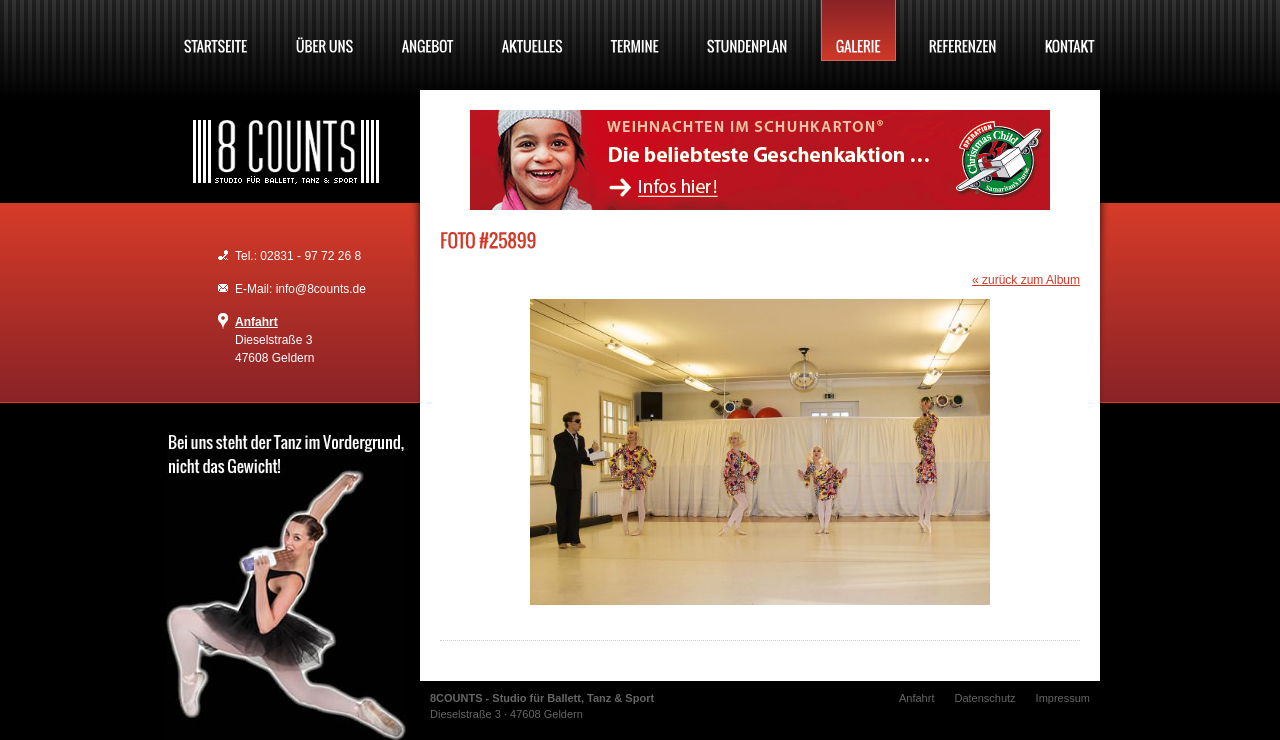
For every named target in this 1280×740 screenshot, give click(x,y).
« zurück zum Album (1026, 280)
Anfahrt (256, 322)
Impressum (1063, 698)
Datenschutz (984, 698)
